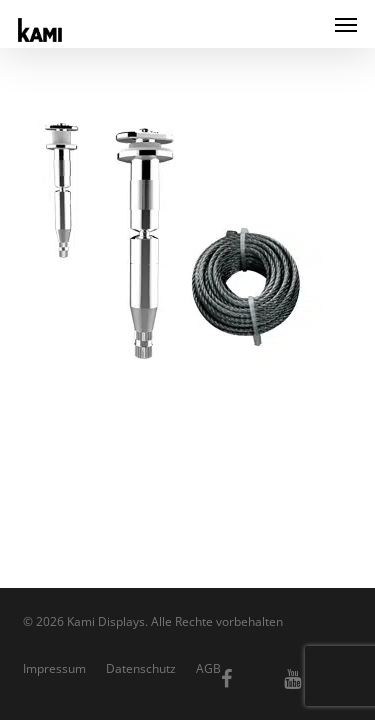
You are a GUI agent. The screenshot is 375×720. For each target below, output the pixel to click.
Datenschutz (141, 668)
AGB (208, 668)
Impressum (54, 668)
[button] (346, 24)
